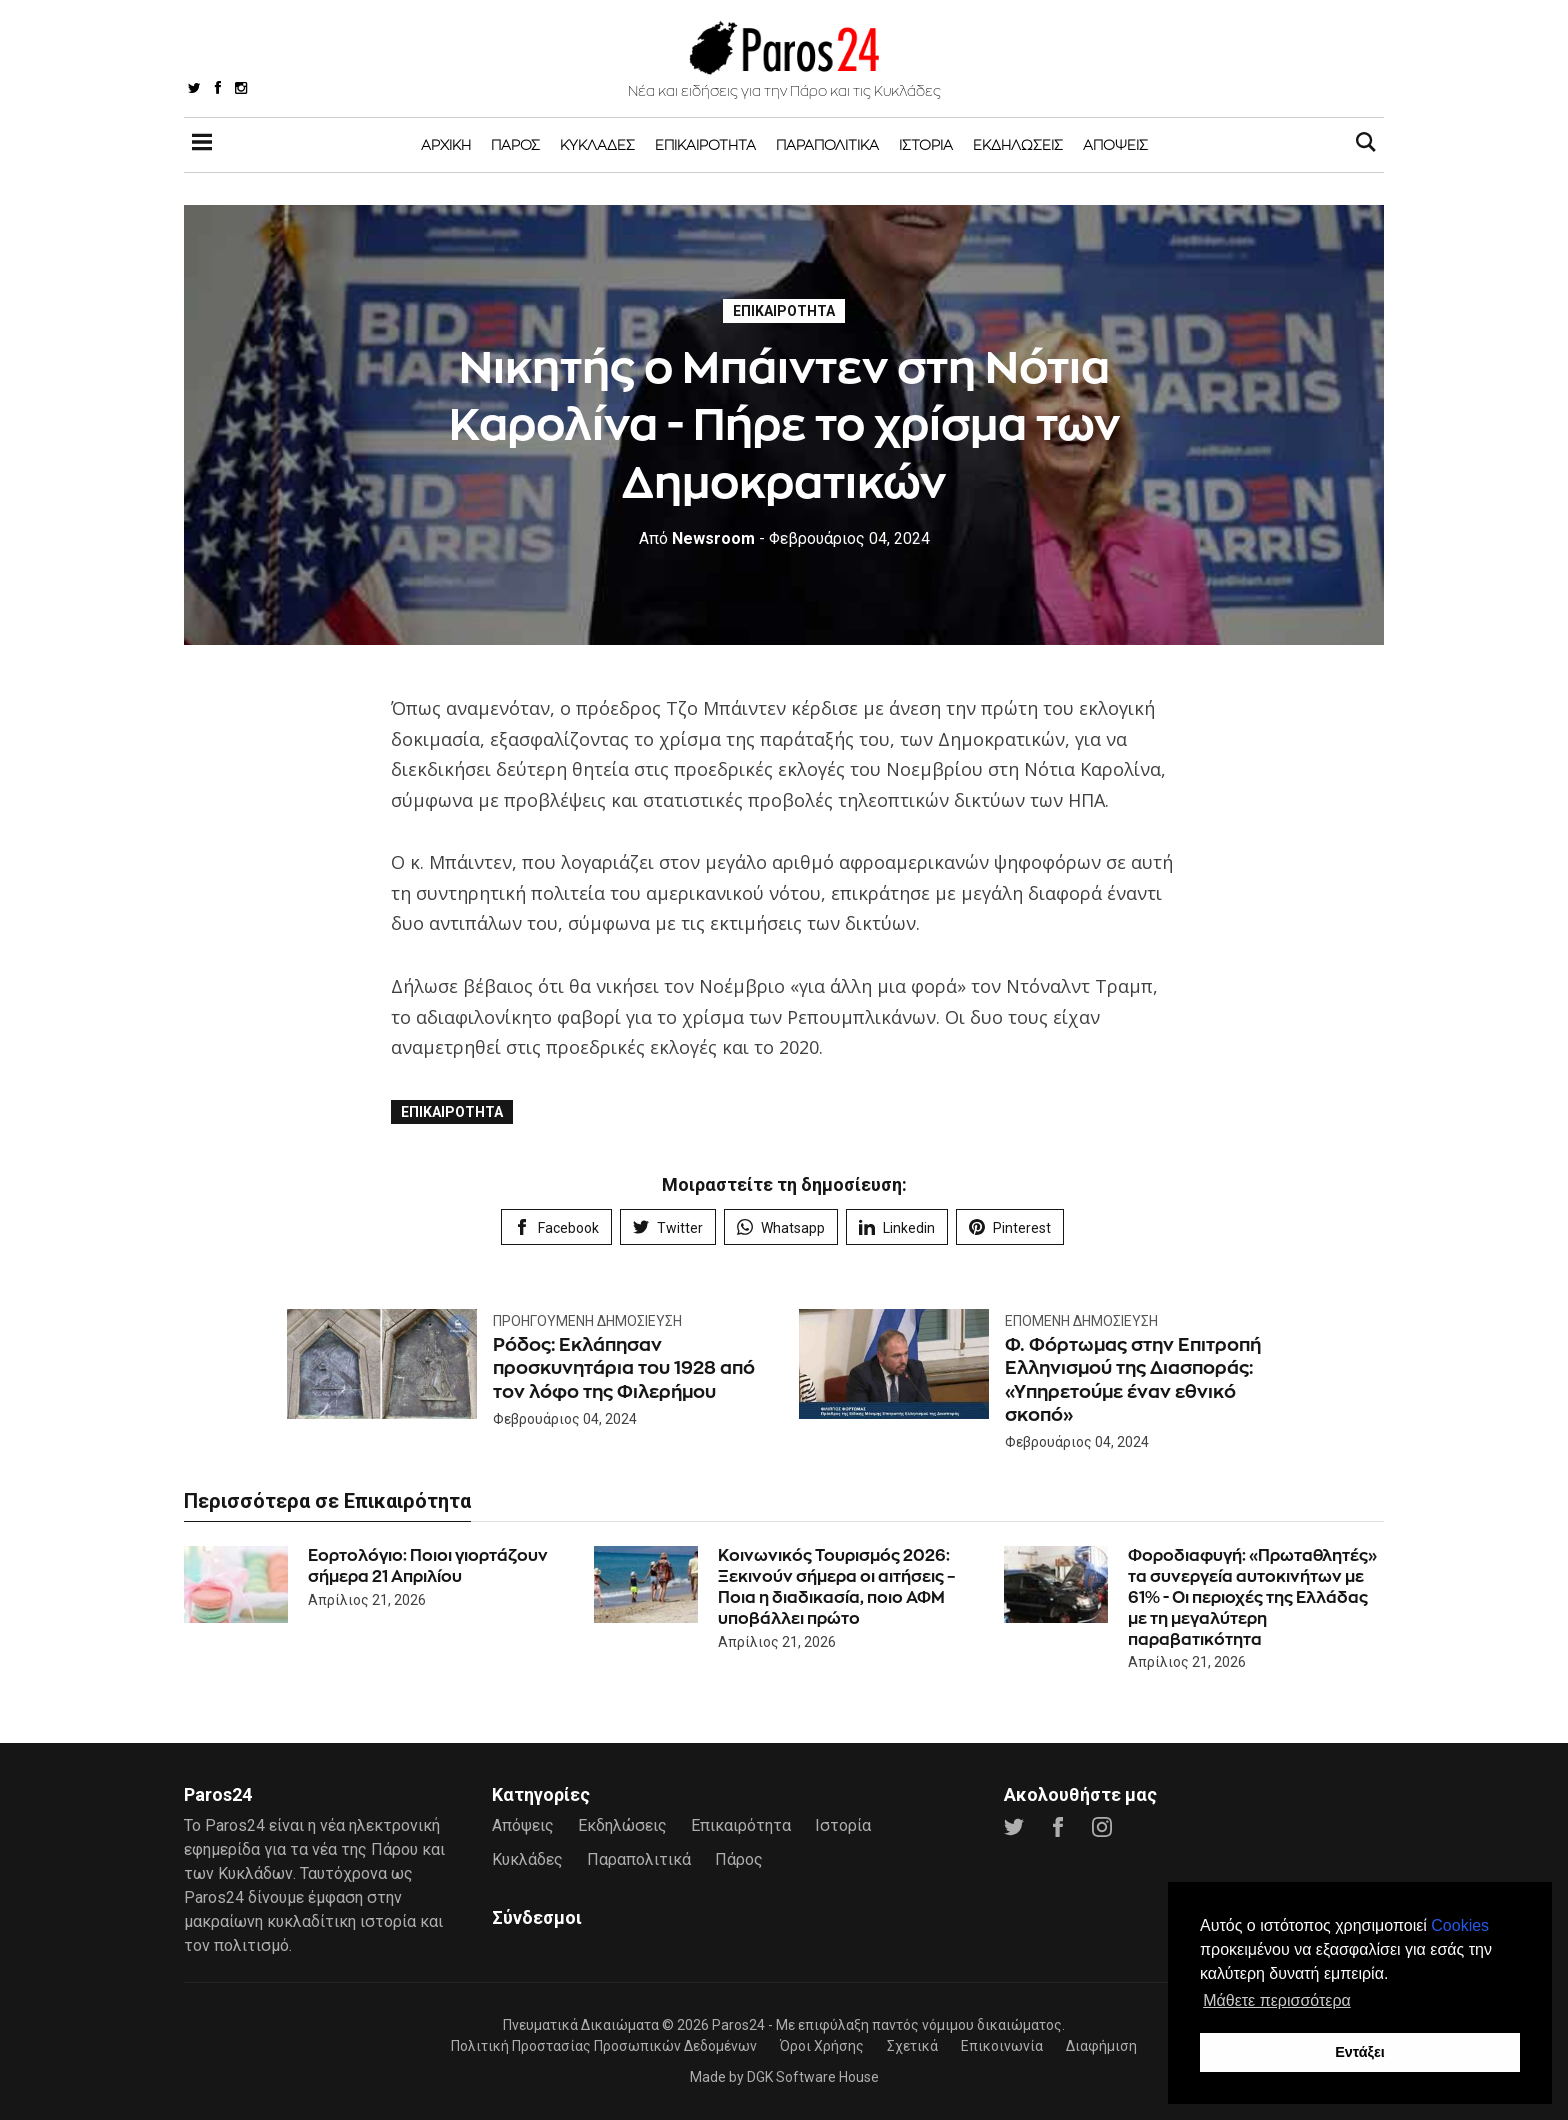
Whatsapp (781, 1227)
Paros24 (738, 2025)
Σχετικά (912, 2046)
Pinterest (1010, 1227)
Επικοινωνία (1002, 2046)
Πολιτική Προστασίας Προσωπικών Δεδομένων (604, 2046)
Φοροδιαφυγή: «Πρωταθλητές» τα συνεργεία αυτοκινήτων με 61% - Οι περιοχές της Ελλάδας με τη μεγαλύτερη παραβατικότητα (1252, 1597)
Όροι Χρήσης (822, 2046)
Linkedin (897, 1227)
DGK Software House (813, 2077)
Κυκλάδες (597, 144)
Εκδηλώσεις (1018, 144)
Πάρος (515, 144)
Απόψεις (1115, 144)
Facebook (556, 1227)
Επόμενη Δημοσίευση (1081, 1321)
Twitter (668, 1227)
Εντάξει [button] (1360, 2052)
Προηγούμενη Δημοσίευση (587, 1321)
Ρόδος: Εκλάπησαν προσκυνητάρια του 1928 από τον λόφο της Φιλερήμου (624, 1368)
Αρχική (446, 144)
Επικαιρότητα (705, 144)
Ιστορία (926, 144)
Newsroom (697, 538)
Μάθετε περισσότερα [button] (1277, 2000)
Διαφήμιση (1101, 2046)
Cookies (1460, 1925)
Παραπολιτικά (827, 144)
